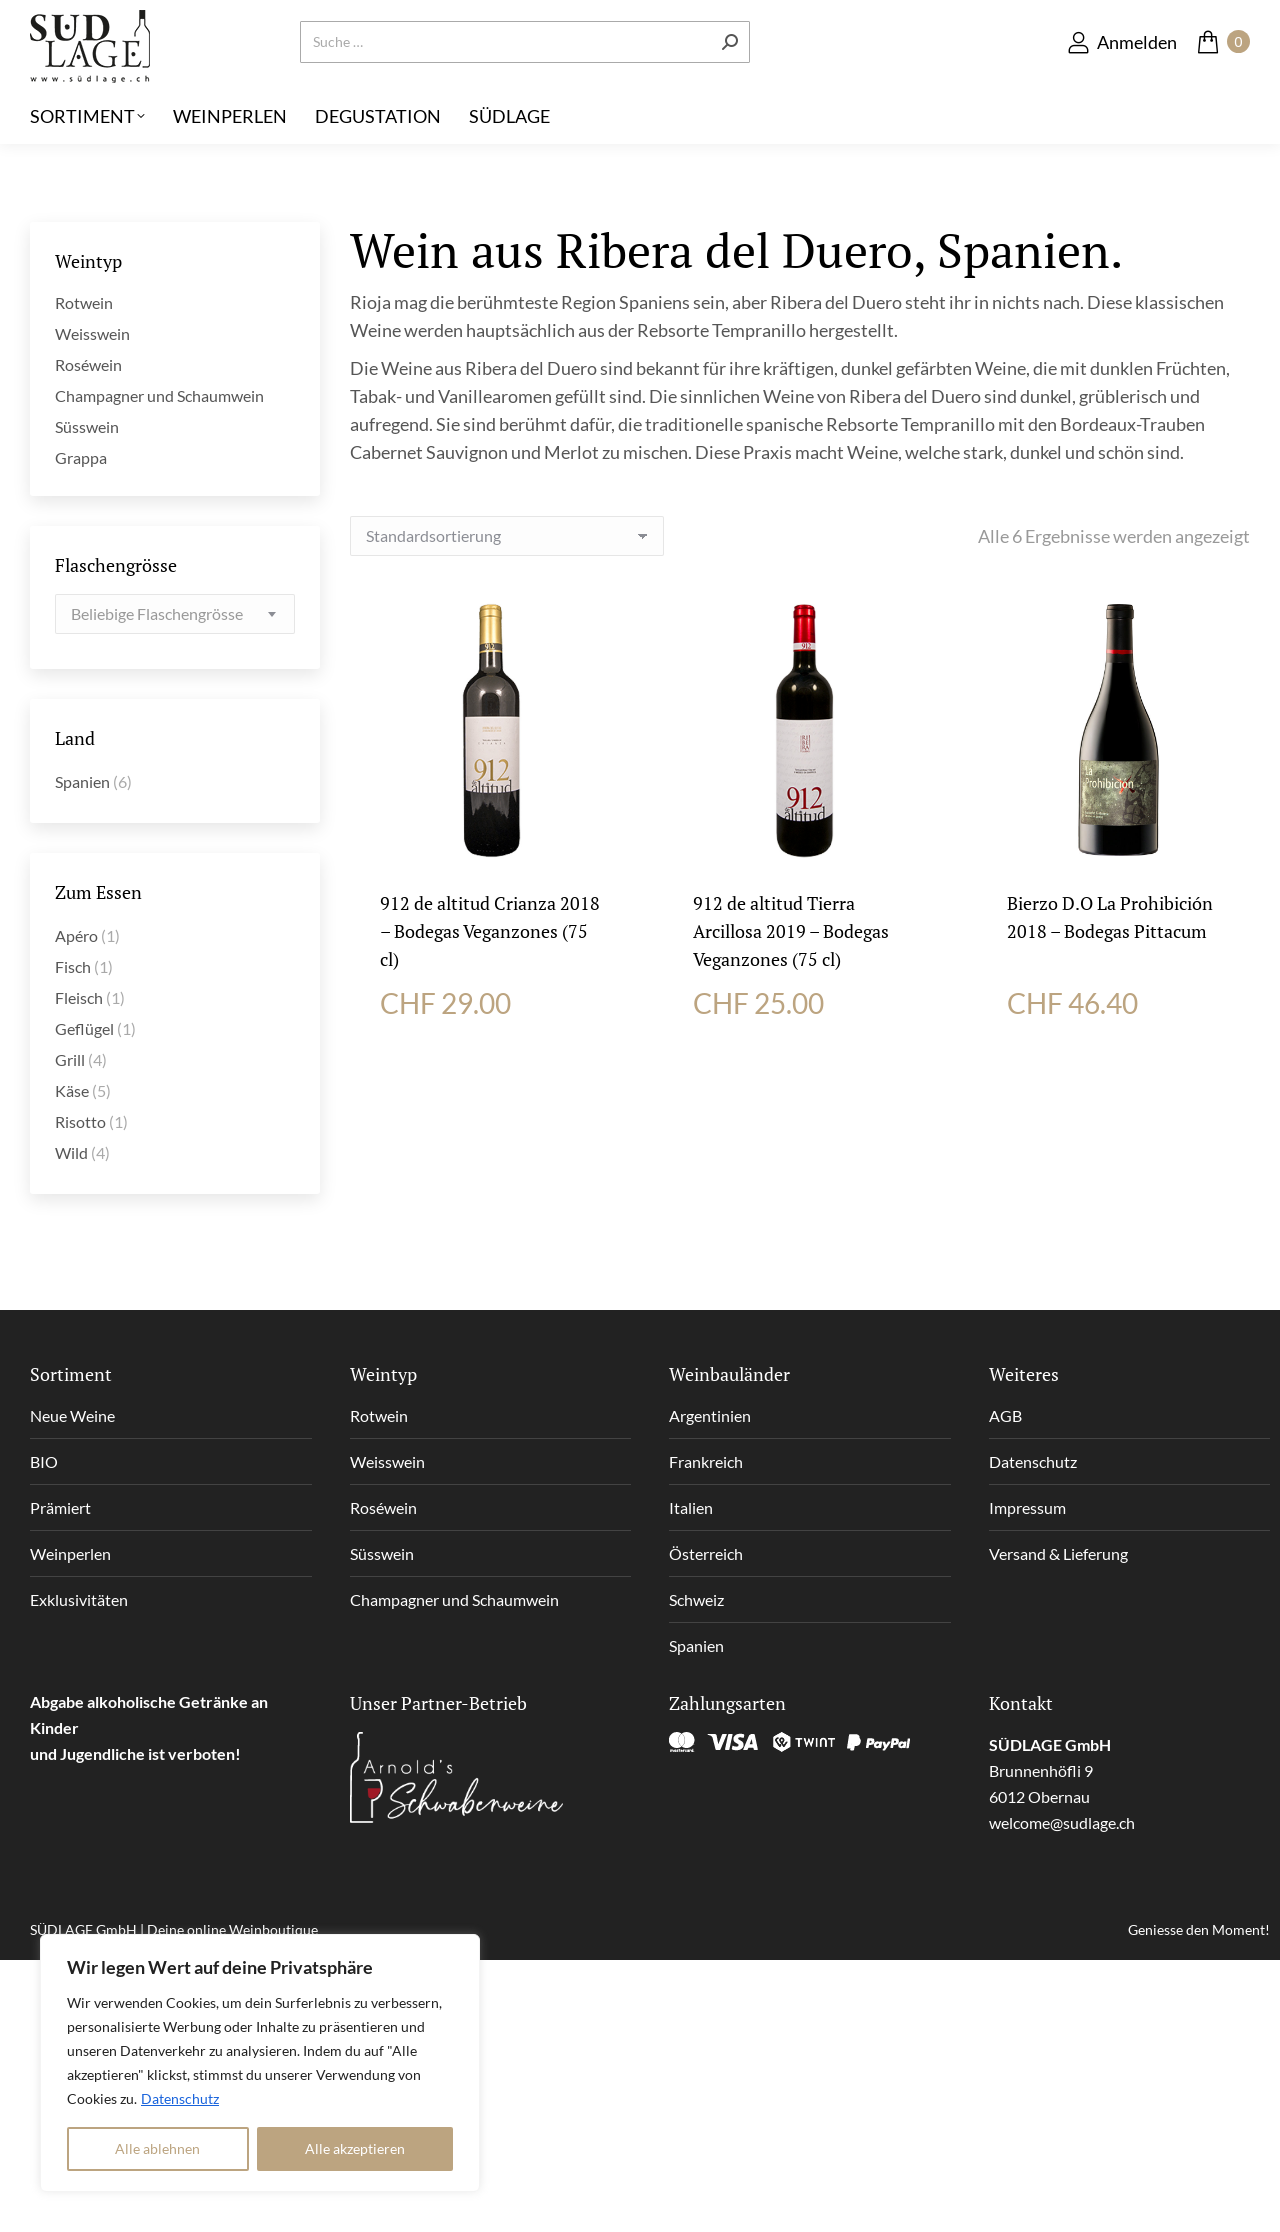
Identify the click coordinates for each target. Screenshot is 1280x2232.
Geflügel (84, 1028)
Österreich (706, 1553)
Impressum (1027, 1507)
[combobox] (175, 614)
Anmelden (1121, 74)
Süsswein (87, 426)
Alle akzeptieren (355, 2148)
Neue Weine (72, 1415)
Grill (70, 1059)
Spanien (82, 781)
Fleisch (79, 997)
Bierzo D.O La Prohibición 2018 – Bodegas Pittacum (1110, 917)
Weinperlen (70, 1553)
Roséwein (88, 364)
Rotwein (84, 302)
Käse (72, 1090)
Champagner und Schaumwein (159, 395)
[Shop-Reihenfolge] (507, 536)
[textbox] (157, 614)
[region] (260, 2063)
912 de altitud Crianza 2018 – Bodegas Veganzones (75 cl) (490, 931)
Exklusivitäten (79, 1599)
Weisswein (92, 333)
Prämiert (60, 1507)
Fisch (73, 966)
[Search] (525, 75)
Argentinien (710, 1415)
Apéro (76, 935)
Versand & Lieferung (1058, 1553)
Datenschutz (180, 2098)
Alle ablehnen (157, 2148)
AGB (1005, 1415)
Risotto (80, 1121)
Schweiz (696, 1599)
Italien (691, 1507)
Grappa (81, 457)
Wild (71, 1152)
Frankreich (706, 1461)
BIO (44, 1461)
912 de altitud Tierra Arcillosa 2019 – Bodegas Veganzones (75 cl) (791, 931)
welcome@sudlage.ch (1062, 1822)
